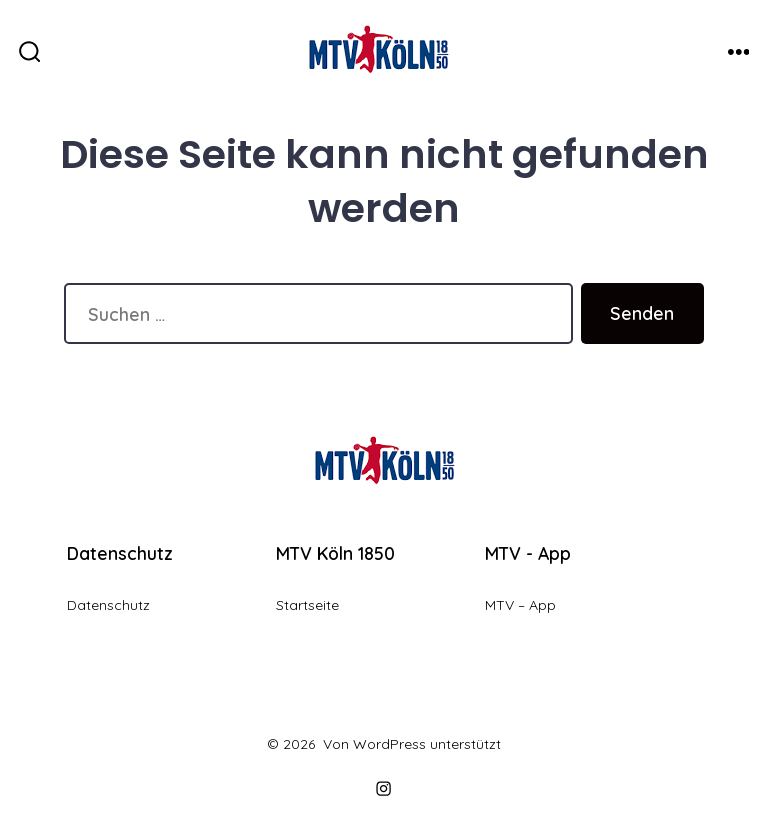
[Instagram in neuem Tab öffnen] (384, 789)
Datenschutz (108, 605)
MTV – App (520, 605)
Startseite (307, 605)
